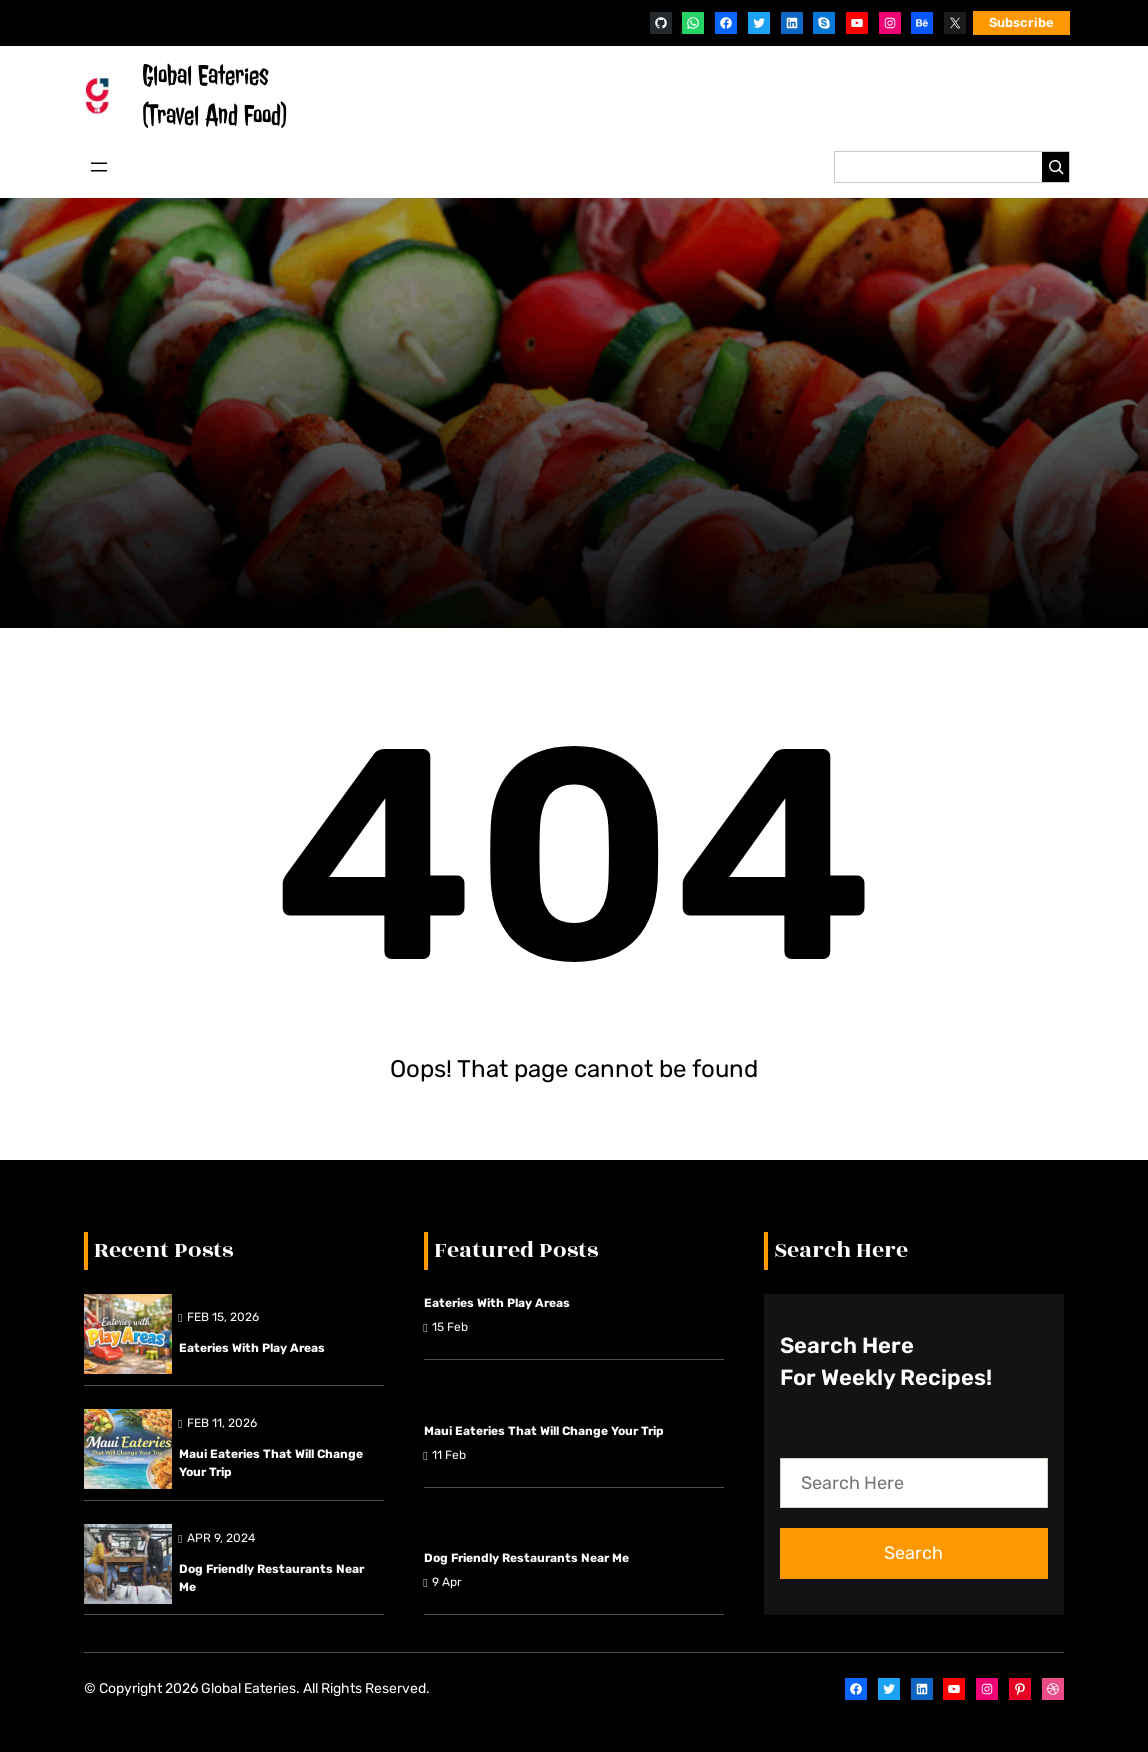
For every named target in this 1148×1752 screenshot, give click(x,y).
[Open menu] (99, 167)
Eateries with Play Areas (252, 1348)
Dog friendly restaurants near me (271, 1578)
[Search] (1055, 167)
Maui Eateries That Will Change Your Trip (271, 1463)
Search (913, 1553)
